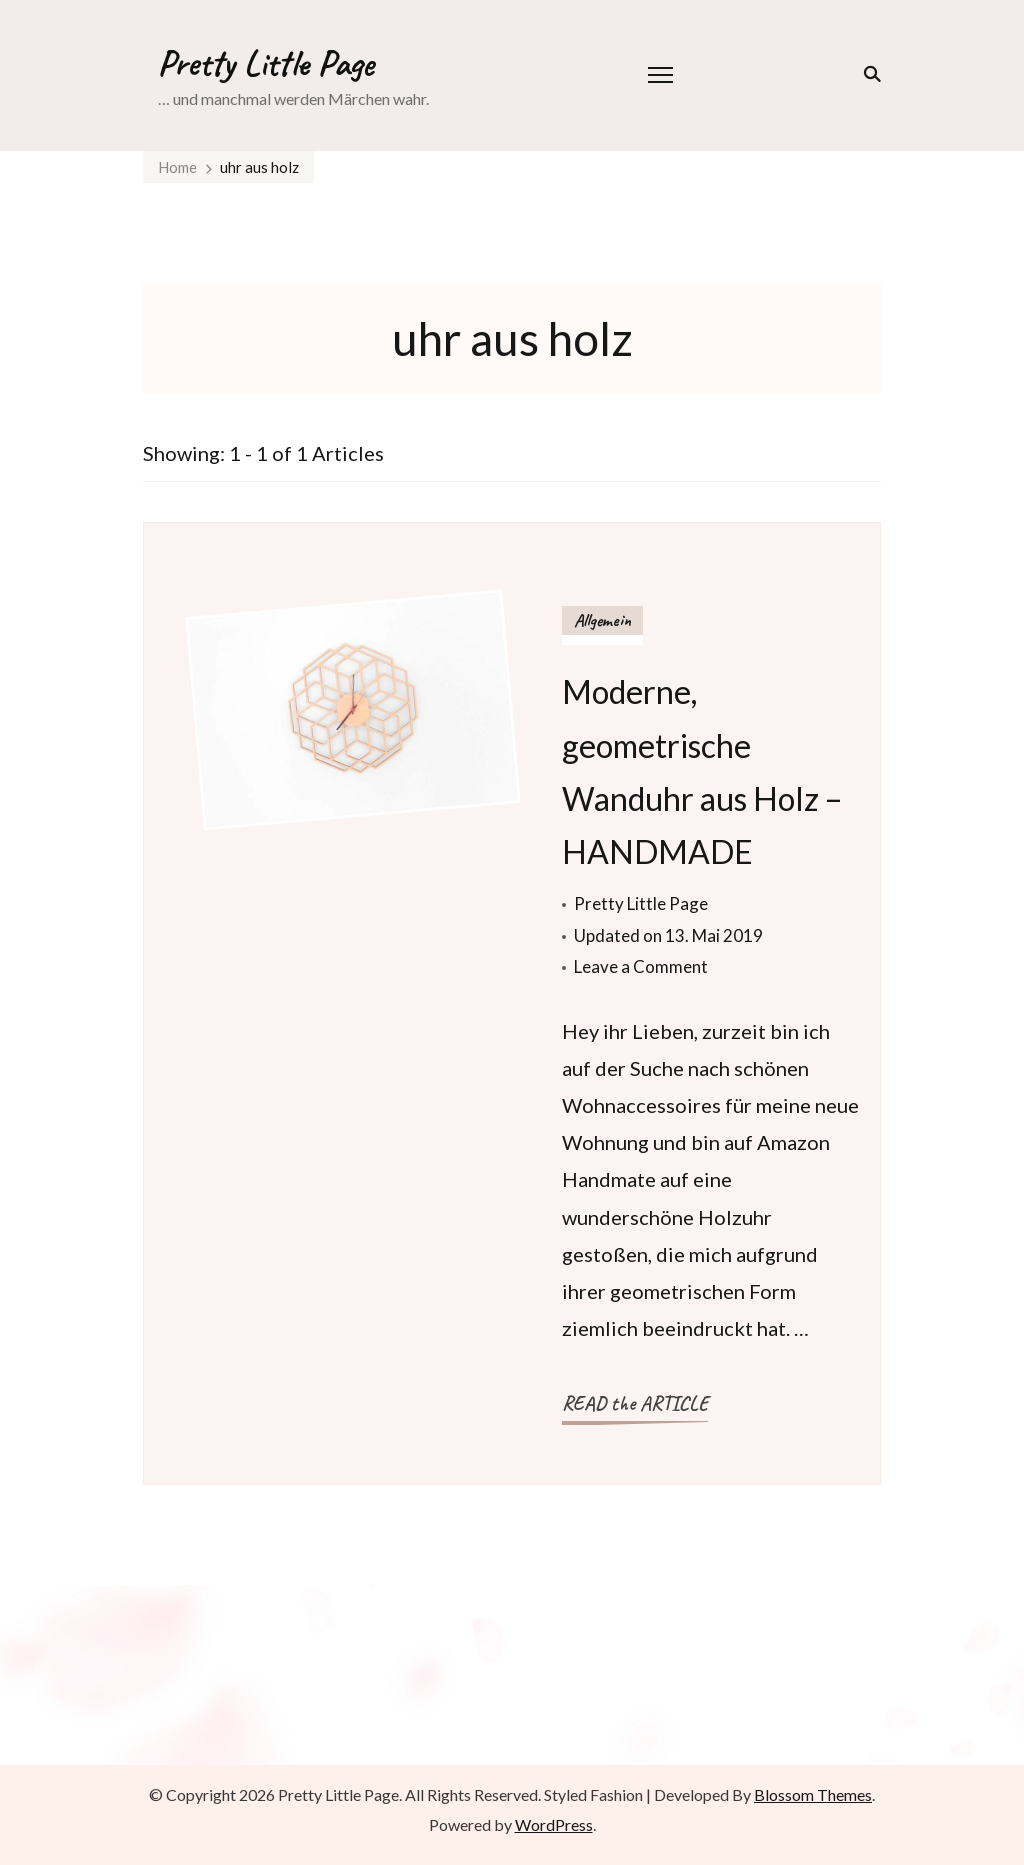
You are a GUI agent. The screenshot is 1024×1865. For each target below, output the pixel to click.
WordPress (554, 1824)
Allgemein (602, 620)
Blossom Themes (813, 1794)
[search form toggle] (868, 74)
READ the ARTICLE (635, 1403)
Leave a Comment (641, 966)
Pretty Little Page (266, 63)
